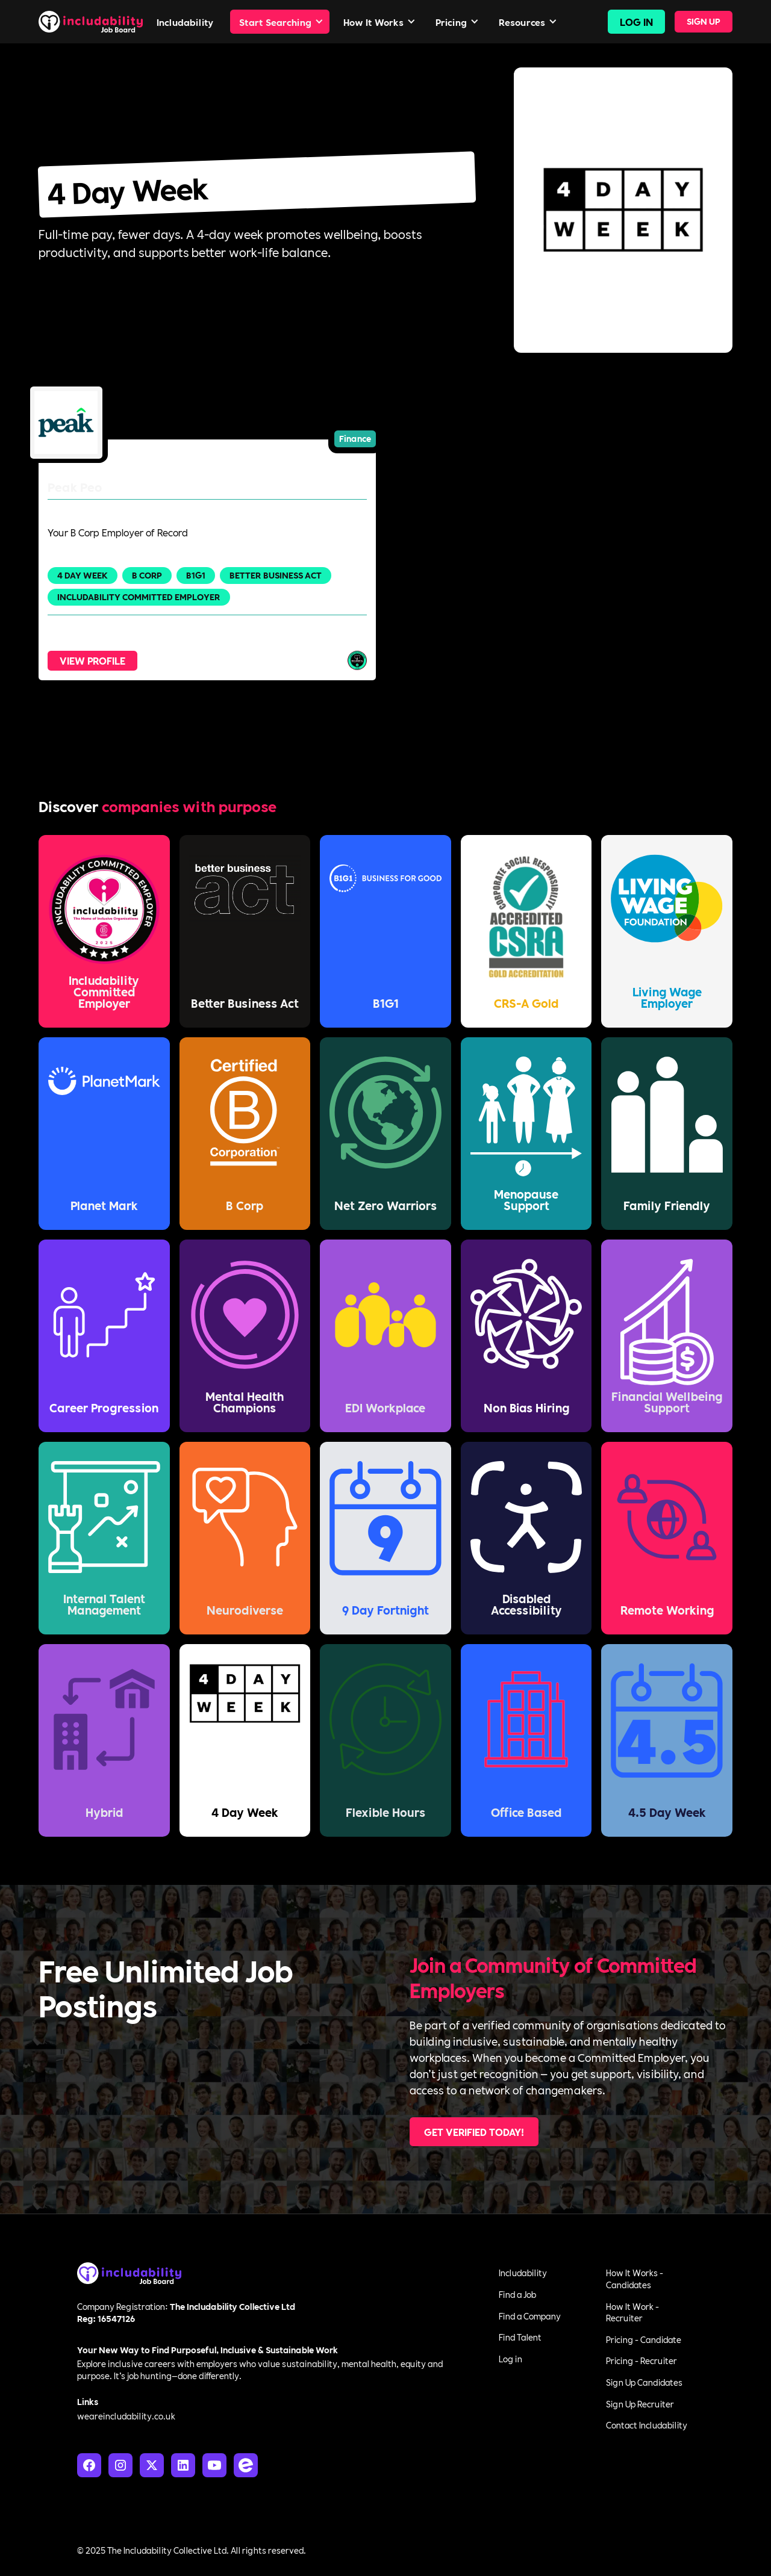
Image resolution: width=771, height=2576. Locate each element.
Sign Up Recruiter (640, 2404)
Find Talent (520, 2337)
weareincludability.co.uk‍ (126, 2416)
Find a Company (530, 2316)
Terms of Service (661, 2550)
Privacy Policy (588, 2550)
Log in (510, 2359)
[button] (279, 22)
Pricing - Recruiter (641, 2360)
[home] (92, 21)
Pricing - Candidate (643, 2339)
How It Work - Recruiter (632, 2312)
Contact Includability (646, 2425)
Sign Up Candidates (644, 2382)
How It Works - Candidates (634, 2279)
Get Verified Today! (474, 2131)
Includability (523, 2273)
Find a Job (517, 2294)
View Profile (92, 660)
